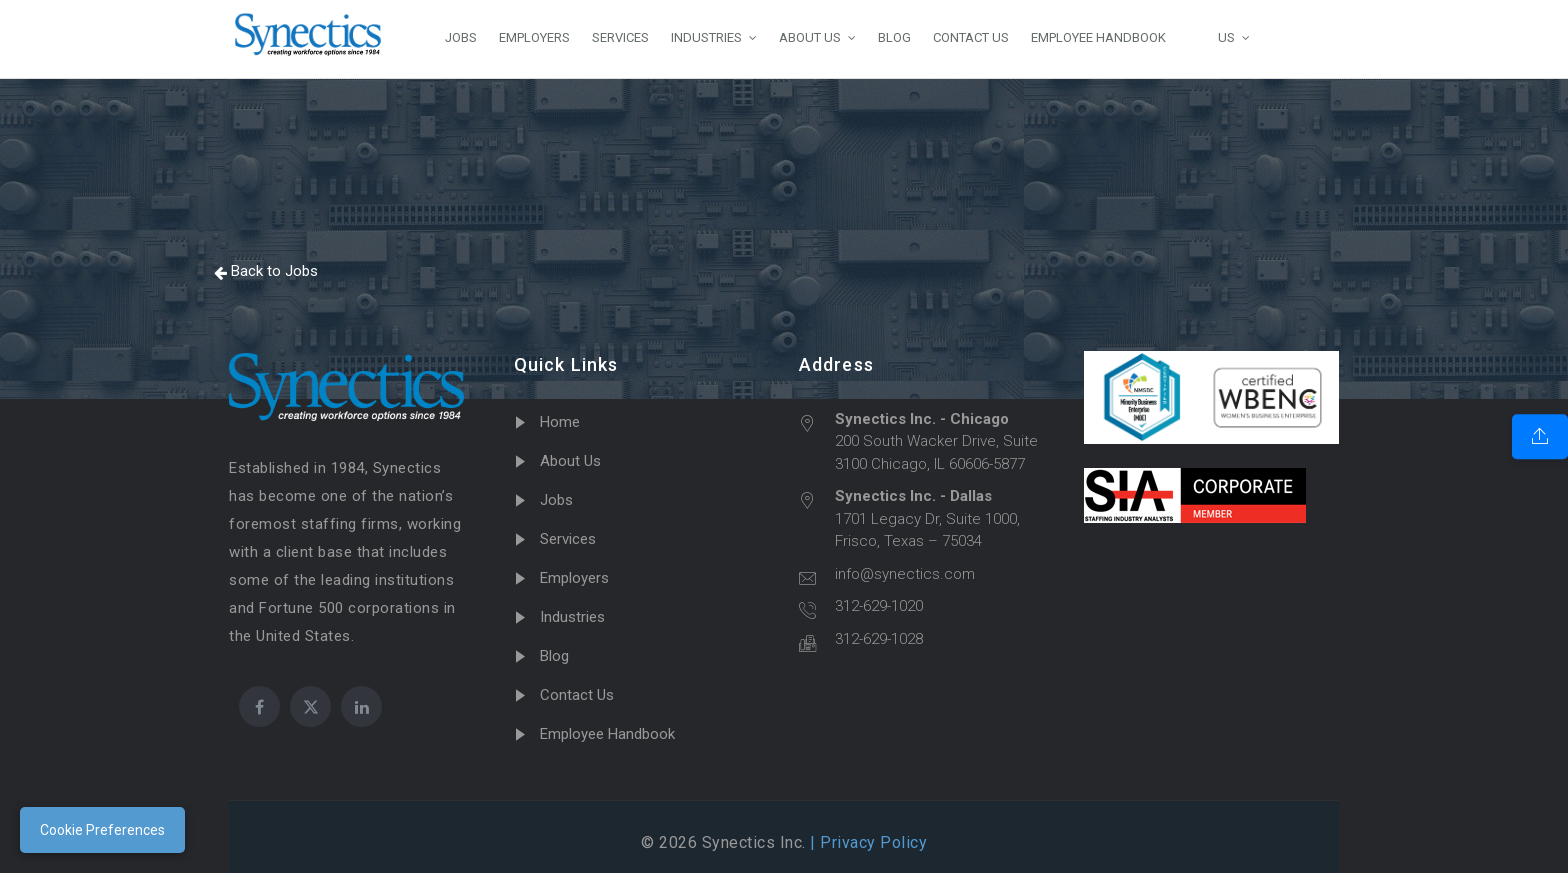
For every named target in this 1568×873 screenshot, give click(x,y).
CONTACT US (971, 37)
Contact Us (577, 695)
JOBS (461, 37)
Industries (572, 617)
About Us (570, 461)
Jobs (556, 500)
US (1211, 36)
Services (568, 539)
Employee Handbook (607, 734)
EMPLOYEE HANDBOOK (1098, 37)
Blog (554, 656)
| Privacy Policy (867, 842)
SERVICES (620, 37)
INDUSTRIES (706, 37)
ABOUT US (810, 37)
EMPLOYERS (534, 37)
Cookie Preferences (102, 830)
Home (560, 422)
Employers (574, 578)
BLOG (894, 37)
